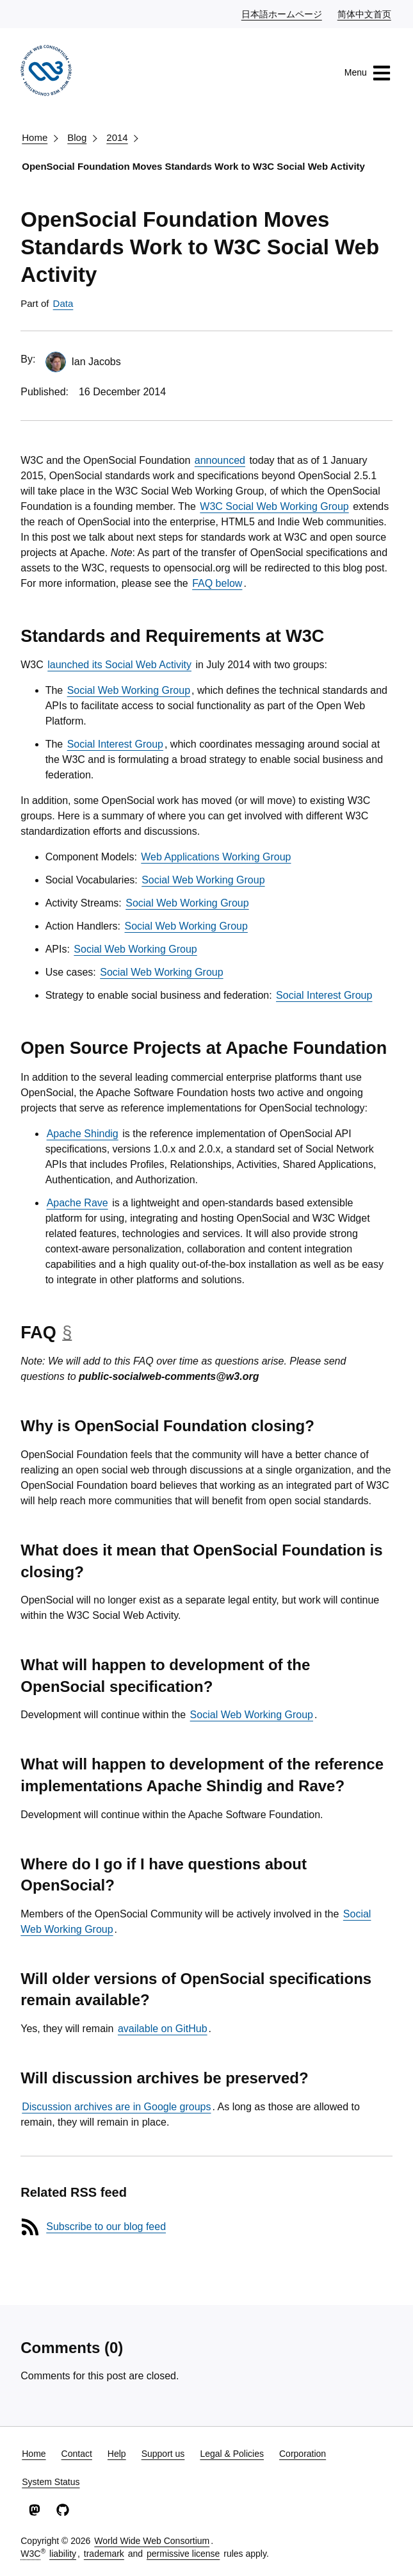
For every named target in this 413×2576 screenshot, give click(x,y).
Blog (76, 137)
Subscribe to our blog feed (106, 2226)
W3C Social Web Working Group (274, 506)
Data (63, 303)
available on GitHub (162, 2028)
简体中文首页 (365, 13)
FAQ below (217, 583)
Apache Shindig (82, 1133)
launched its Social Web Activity (119, 664)
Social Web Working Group (128, 690)
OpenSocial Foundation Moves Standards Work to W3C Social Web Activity (193, 166)
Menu (367, 73)
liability (62, 2553)
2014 (116, 137)
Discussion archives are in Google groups (116, 2106)
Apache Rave (77, 1202)
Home (34, 137)
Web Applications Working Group (216, 856)
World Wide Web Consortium (151, 2541)
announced (220, 460)
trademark (104, 2553)
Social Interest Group (115, 744)
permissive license (183, 2553)
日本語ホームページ (282, 13)
